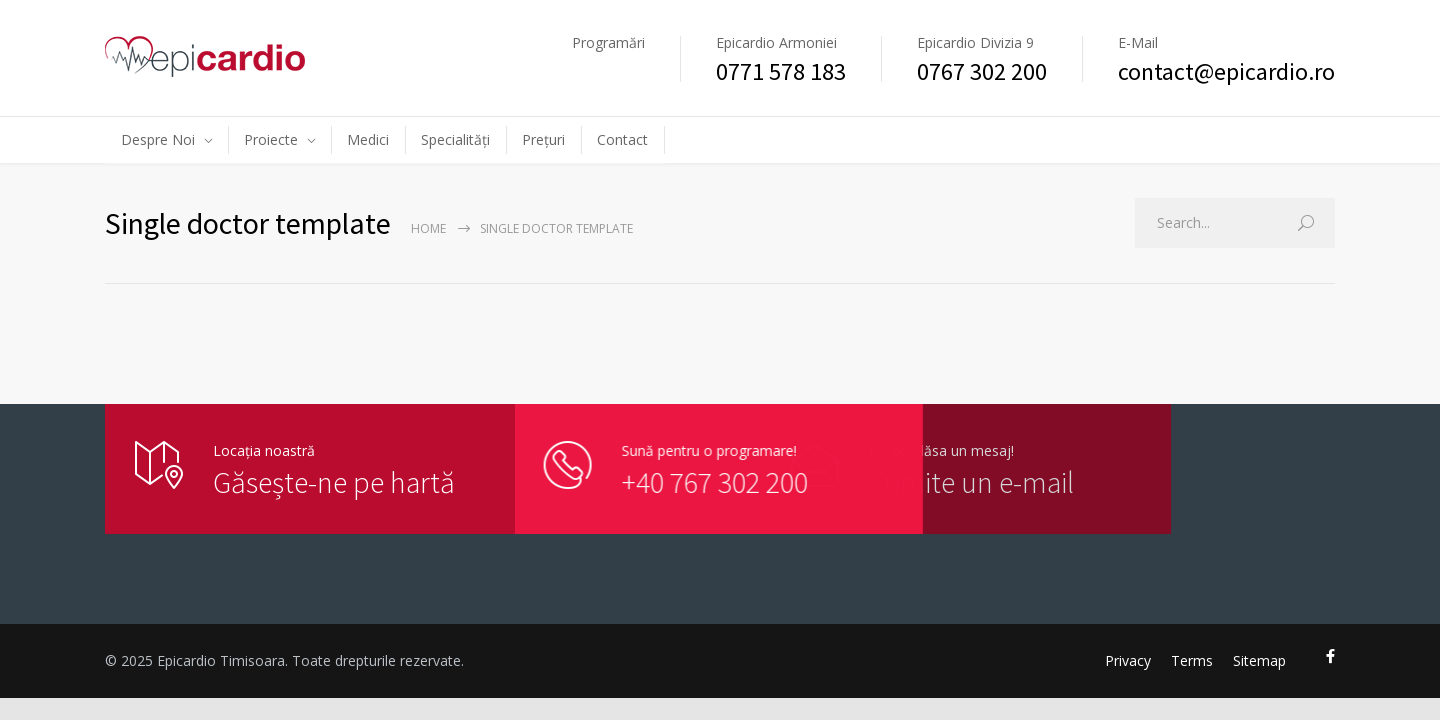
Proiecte (271, 139)
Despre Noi (158, 139)
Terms (1192, 660)
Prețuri (543, 139)
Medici (368, 139)
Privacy (1128, 660)
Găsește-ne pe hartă (334, 482)
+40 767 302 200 (694, 482)
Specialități (455, 139)
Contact (622, 139)
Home (428, 228)
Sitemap (1259, 660)
